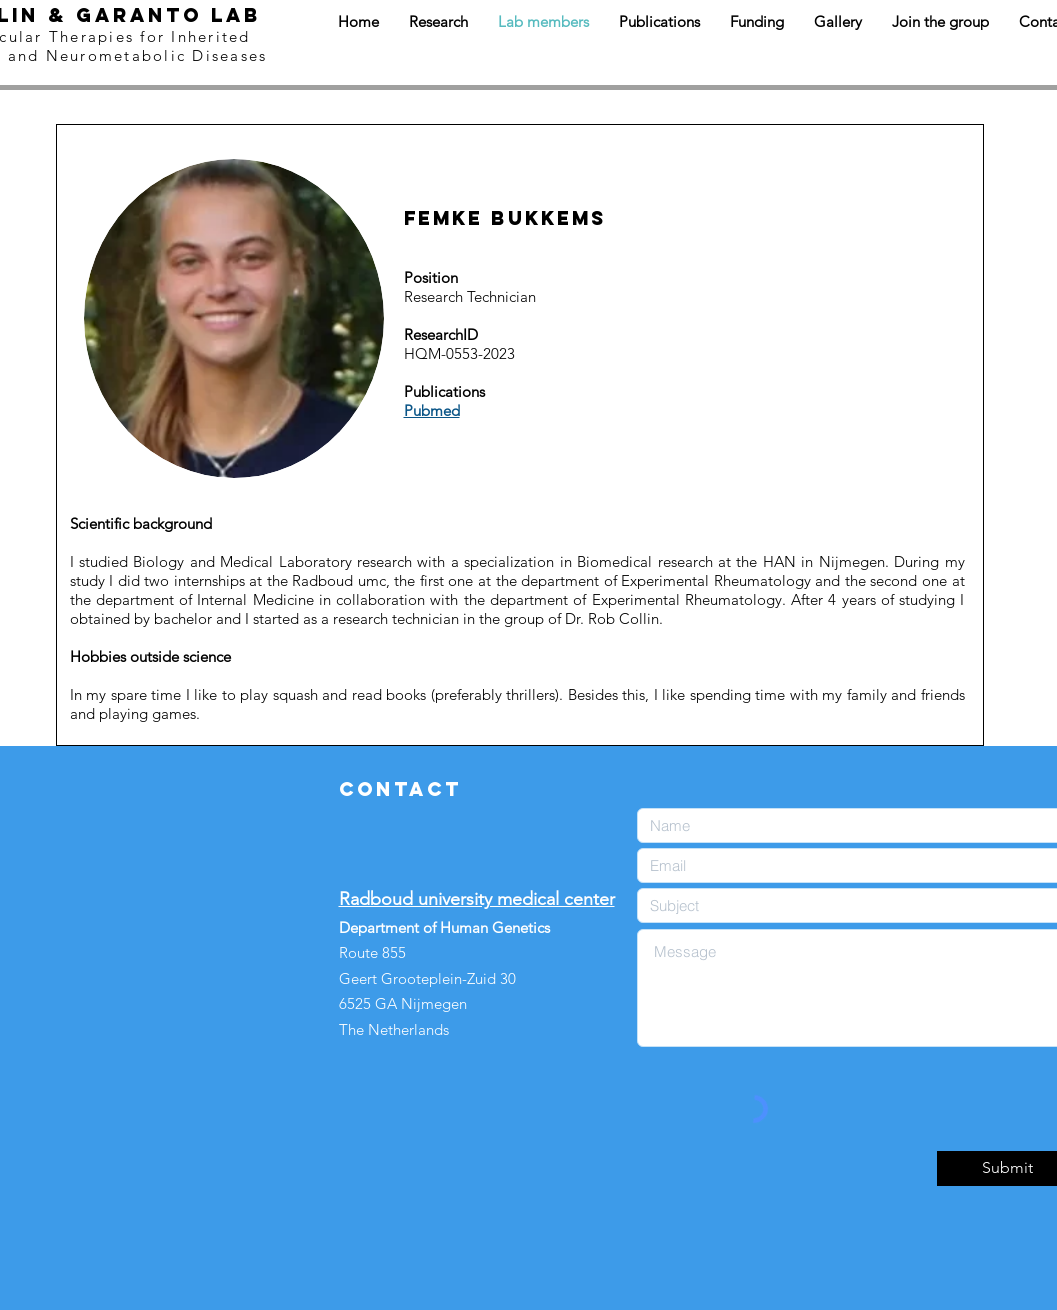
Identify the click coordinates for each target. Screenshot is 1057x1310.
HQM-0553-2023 (459, 353)
